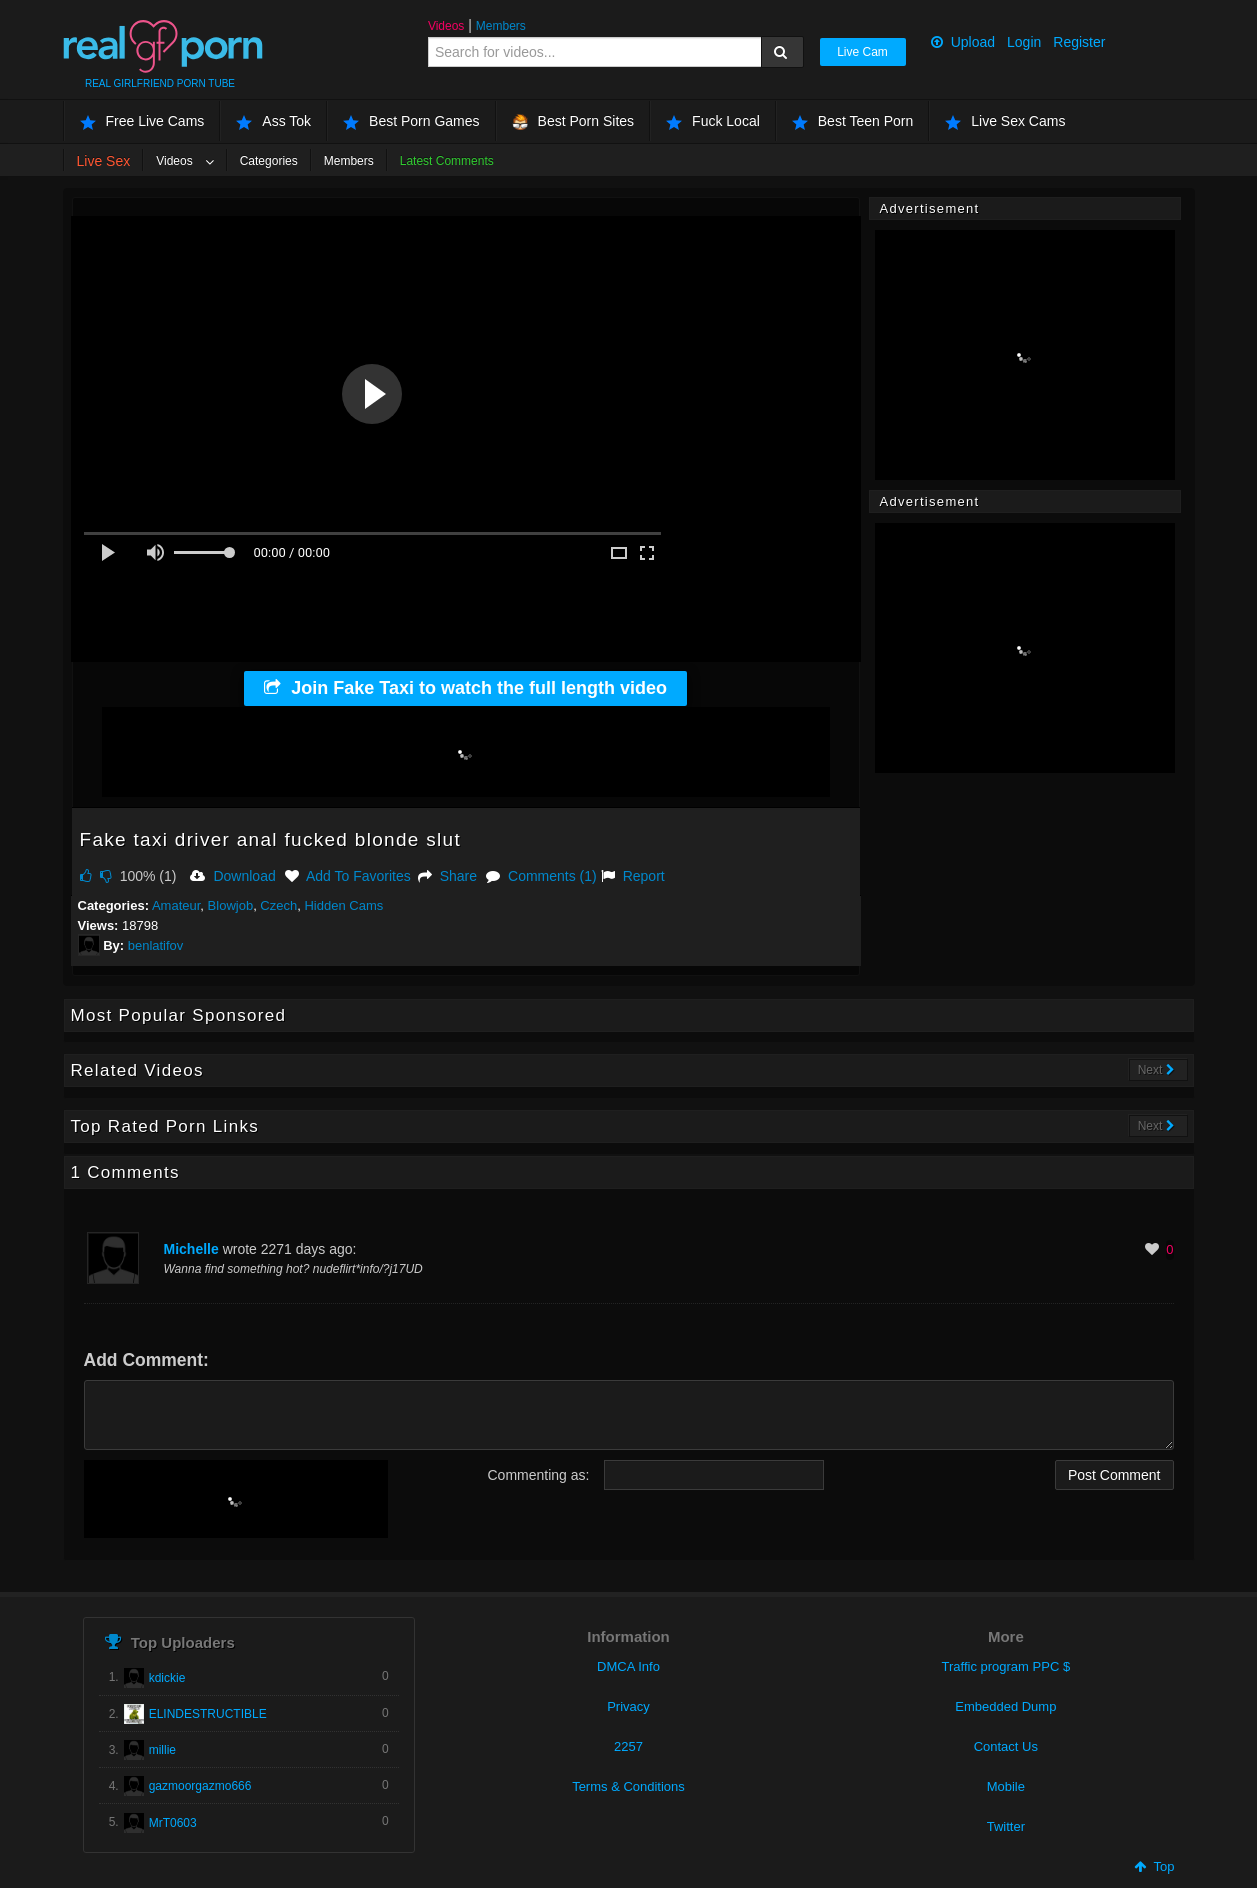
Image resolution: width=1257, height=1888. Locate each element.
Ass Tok (273, 121)
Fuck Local (713, 121)
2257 (628, 1746)
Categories (269, 161)
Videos (446, 26)
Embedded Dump (1005, 1706)
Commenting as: (539, 1475)
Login (1024, 42)
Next (1156, 1070)
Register (1079, 42)
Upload (963, 42)
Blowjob (231, 905)
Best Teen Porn (852, 121)
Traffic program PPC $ (1006, 1666)
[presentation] (236, 1499)
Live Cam (862, 52)
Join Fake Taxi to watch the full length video (465, 688)
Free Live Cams (142, 121)
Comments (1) (541, 876)
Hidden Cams (343, 905)
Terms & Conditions (628, 1786)
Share (447, 876)
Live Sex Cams (1005, 121)
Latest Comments (447, 161)
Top (1154, 1866)
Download (232, 876)
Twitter (1006, 1826)
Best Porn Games (411, 121)
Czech (278, 905)
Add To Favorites (348, 876)
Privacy (628, 1706)
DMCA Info (628, 1666)
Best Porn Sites (573, 121)
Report (633, 876)
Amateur (176, 905)
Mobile (1006, 1786)
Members (501, 26)
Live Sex (104, 161)
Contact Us (1006, 1746)
